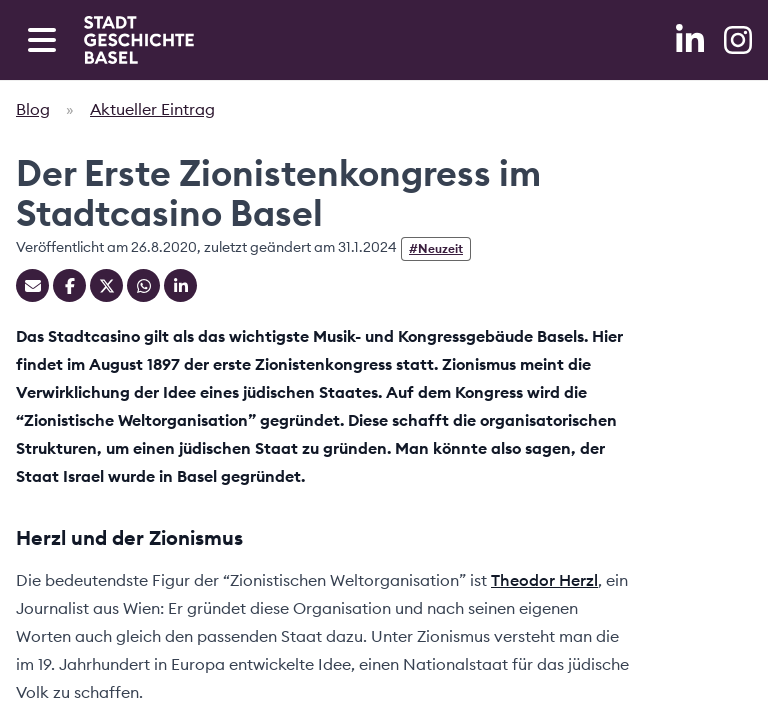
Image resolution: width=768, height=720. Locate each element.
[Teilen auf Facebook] (69, 285)
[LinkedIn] (692, 40)
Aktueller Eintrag (152, 109)
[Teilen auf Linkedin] (180, 285)
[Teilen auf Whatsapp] (143, 285)
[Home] (139, 40)
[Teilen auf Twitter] (106, 285)
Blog (33, 109)
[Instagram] (738, 40)
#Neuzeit (436, 248)
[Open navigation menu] (42, 40)
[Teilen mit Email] (32, 285)
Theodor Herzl (544, 580)
